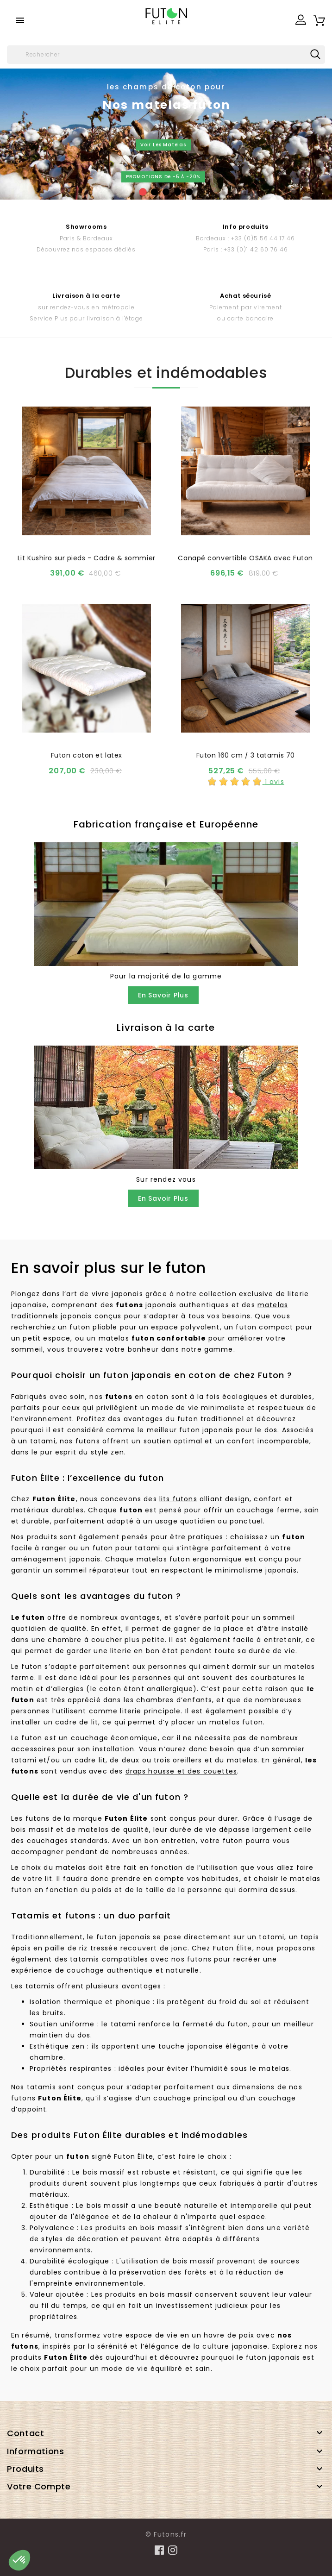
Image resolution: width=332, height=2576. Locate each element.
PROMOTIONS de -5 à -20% (163, 176)
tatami (271, 1937)
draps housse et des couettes (181, 1771)
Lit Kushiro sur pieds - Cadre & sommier (87, 558)
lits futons (178, 1499)
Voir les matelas (163, 144)
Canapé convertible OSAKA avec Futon (245, 558)
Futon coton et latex (86, 755)
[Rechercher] (166, 54)
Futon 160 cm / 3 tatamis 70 (245, 755)
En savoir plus (163, 995)
